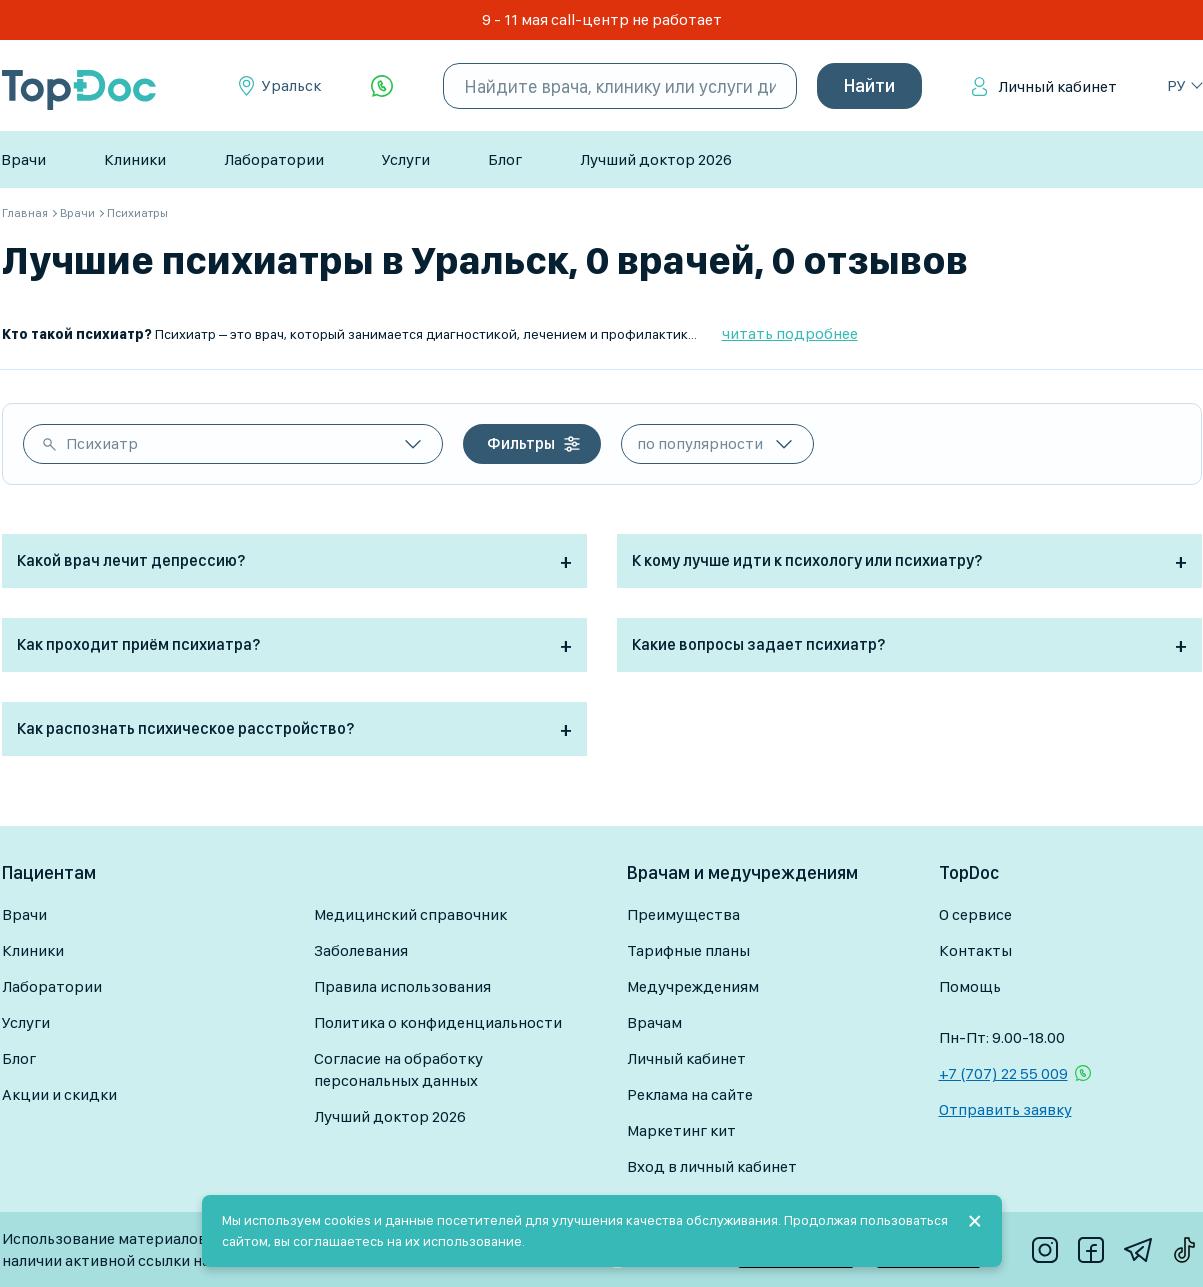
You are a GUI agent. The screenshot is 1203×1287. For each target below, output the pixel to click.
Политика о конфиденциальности (438, 1022)
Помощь (970, 986)
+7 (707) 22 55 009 (1003, 1073)
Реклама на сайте (690, 1094)
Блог (505, 159)
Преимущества (683, 914)
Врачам (654, 1022)
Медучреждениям (693, 986)
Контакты (975, 950)
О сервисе (975, 914)
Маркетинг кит (681, 1130)
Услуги (406, 159)
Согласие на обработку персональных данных (398, 1069)
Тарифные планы (688, 950)
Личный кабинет (1057, 86)
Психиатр (102, 443)
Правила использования (402, 986)
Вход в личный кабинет (712, 1166)
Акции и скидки (59, 1094)
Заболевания (361, 950)
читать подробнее (790, 333)
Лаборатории (274, 159)
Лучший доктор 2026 (656, 159)
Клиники (135, 159)
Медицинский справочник (410, 914)
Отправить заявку (1005, 1109)
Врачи (23, 159)
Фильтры (521, 443)
